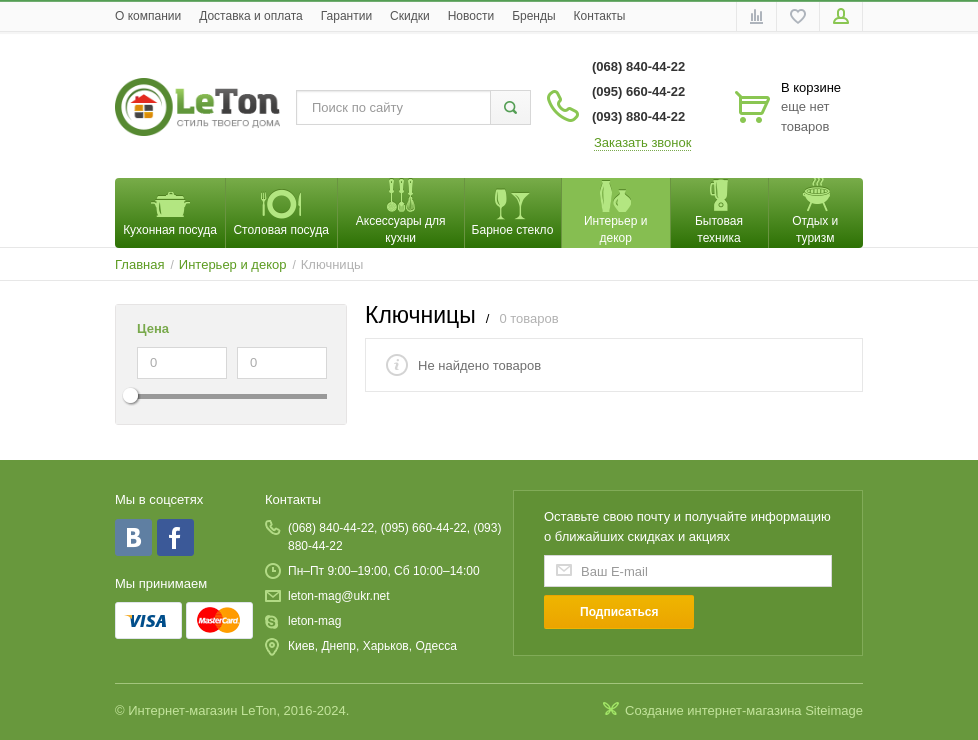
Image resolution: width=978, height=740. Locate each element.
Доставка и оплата (251, 16)
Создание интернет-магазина (713, 710)
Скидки (410, 16)
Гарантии (346, 16)
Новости (471, 16)
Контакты (600, 16)
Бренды (533, 16)
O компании (148, 16)
